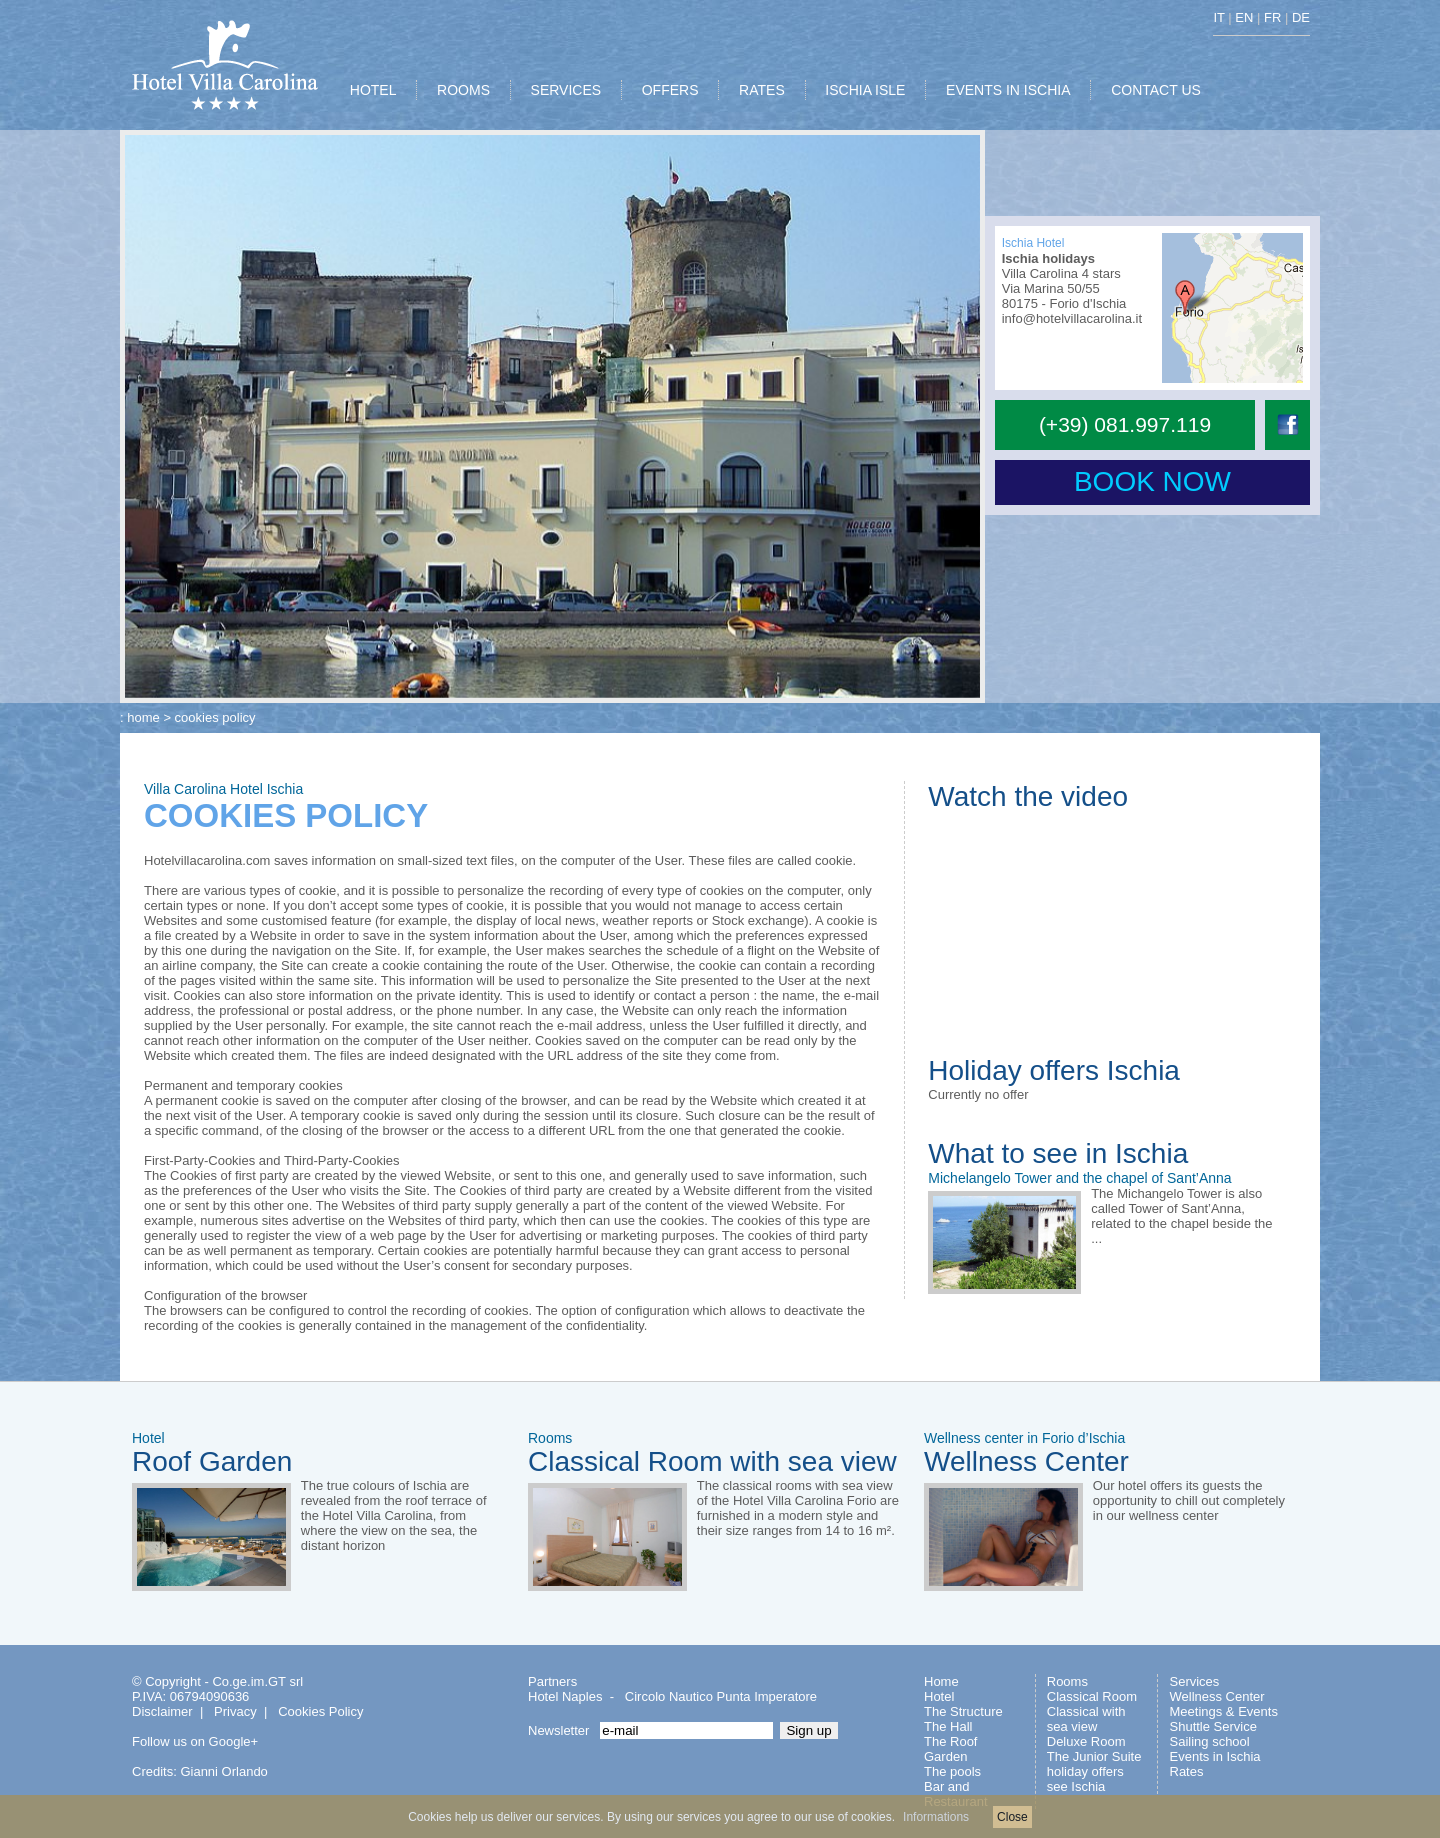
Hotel (148, 1438)
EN (1244, 17)
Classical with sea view (1086, 1719)
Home (941, 1681)
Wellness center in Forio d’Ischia (1024, 1438)
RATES (762, 90)
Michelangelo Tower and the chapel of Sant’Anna (1079, 1178)
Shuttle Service (1213, 1726)
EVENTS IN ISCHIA (1008, 90)
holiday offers (1085, 1771)
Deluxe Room (1086, 1741)
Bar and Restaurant (956, 1794)
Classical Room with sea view (712, 1461)
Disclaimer (162, 1711)
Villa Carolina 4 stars (1061, 273)
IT (1218, 17)
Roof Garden (212, 1461)
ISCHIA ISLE (865, 90)
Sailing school (1210, 1741)
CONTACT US (1156, 90)
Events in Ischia (1215, 1756)
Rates (1187, 1771)
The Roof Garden (950, 1749)
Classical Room (1092, 1696)
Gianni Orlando (223, 1771)
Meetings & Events (1224, 1711)
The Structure (963, 1711)
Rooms (550, 1438)
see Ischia (1076, 1786)
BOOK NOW (1152, 481)
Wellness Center (1026, 1461)
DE (1301, 17)
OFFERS (670, 90)
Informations (936, 1817)
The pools (952, 1771)
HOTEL (373, 90)
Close (1012, 1817)
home (143, 717)
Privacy (235, 1711)
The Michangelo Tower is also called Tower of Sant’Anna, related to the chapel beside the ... (1181, 1216)
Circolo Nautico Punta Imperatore (721, 1696)
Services (1195, 1681)
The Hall (948, 1726)
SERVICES (566, 90)
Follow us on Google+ (195, 1741)
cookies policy (215, 717)
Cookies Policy (320, 1711)
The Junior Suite (1094, 1756)
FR (1272, 17)
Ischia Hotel (1033, 243)
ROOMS (463, 90)
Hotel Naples (565, 1696)
